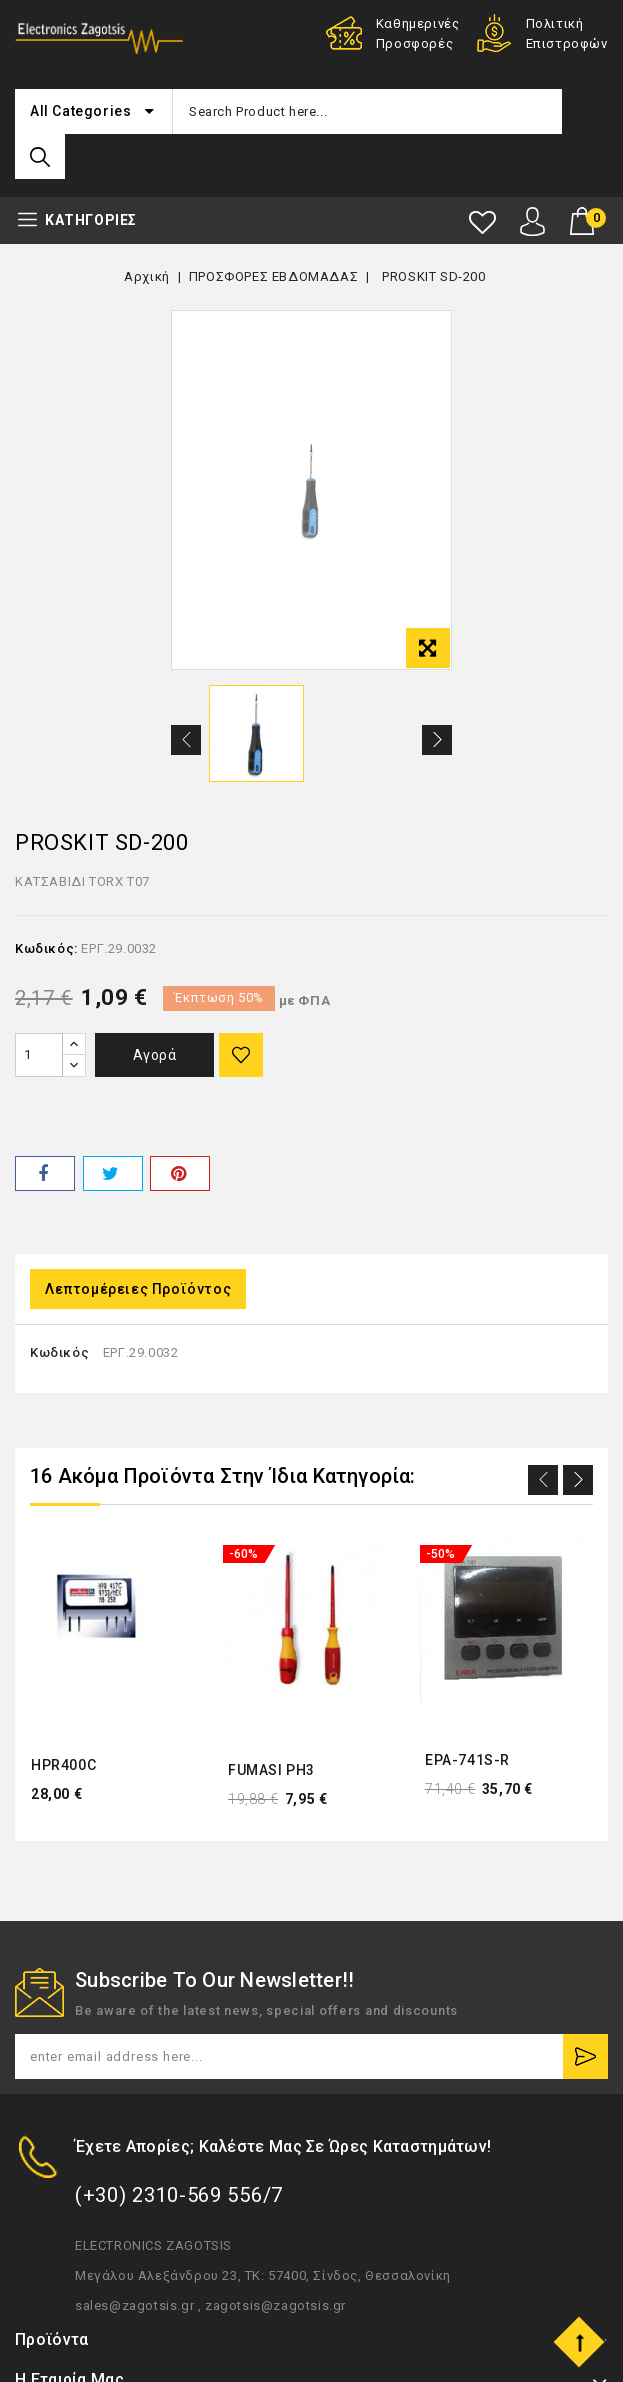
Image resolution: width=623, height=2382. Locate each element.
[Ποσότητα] (39, 1056)
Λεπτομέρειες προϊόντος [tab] (138, 1290)
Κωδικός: (46, 950)
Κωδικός (59, 1353)
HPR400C (63, 1766)
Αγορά (158, 1056)
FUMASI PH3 (271, 1770)
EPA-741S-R (467, 1761)
